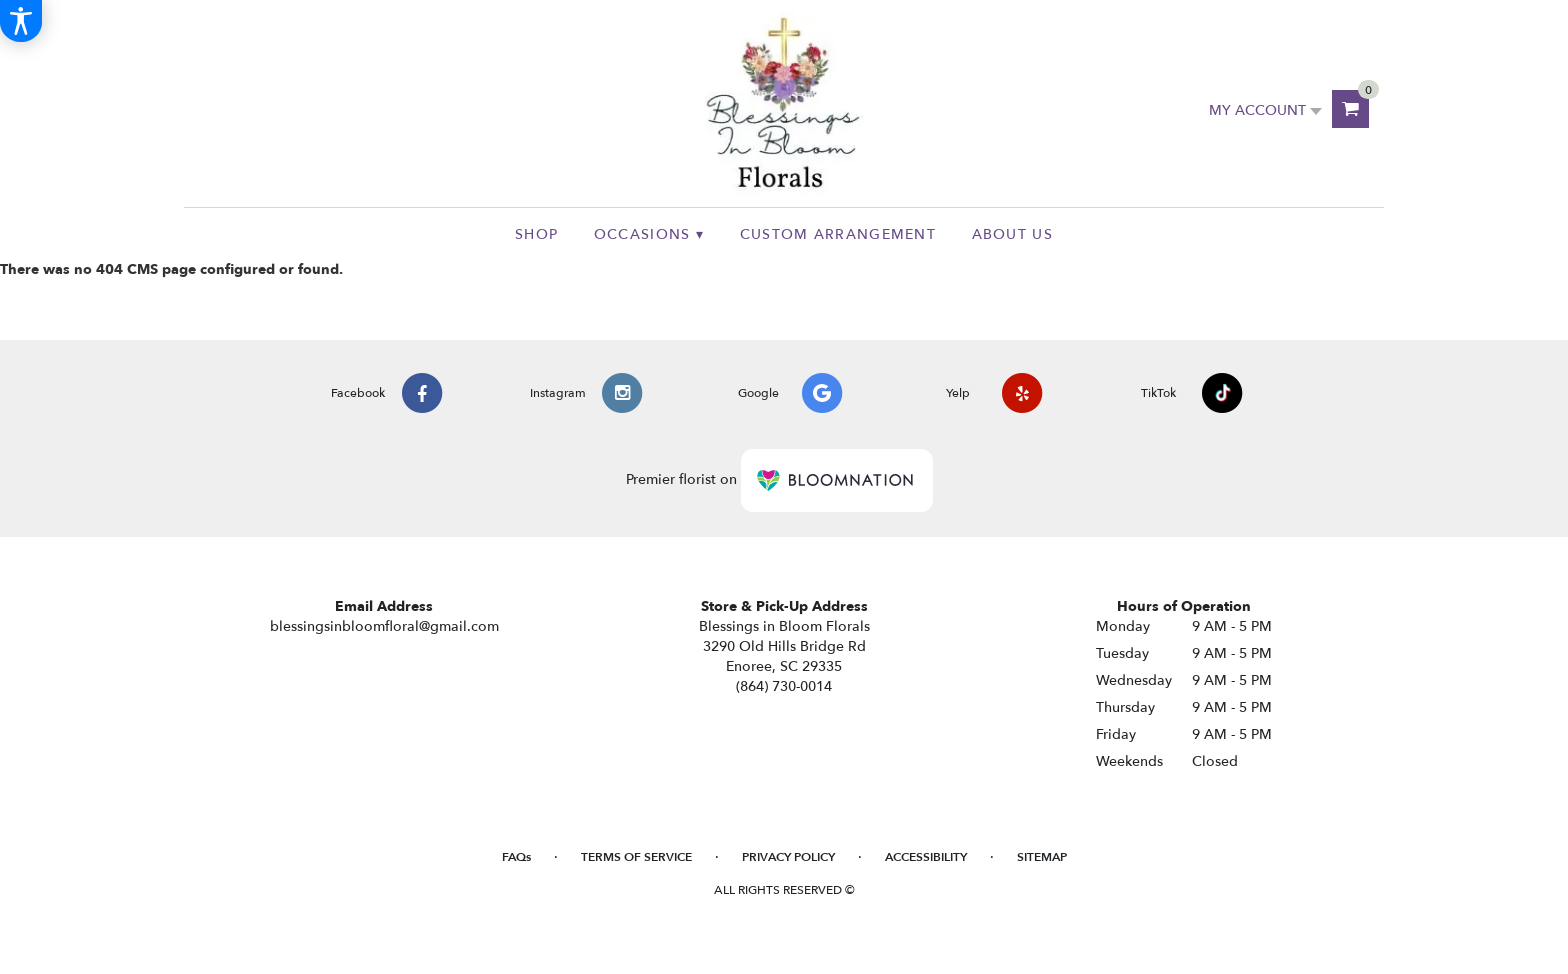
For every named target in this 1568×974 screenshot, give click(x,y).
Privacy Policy (788, 857)
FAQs (516, 857)
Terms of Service (636, 857)
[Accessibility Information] (21, 21)
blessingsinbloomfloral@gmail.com (384, 626)
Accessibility (926, 857)
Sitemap (1042, 857)
